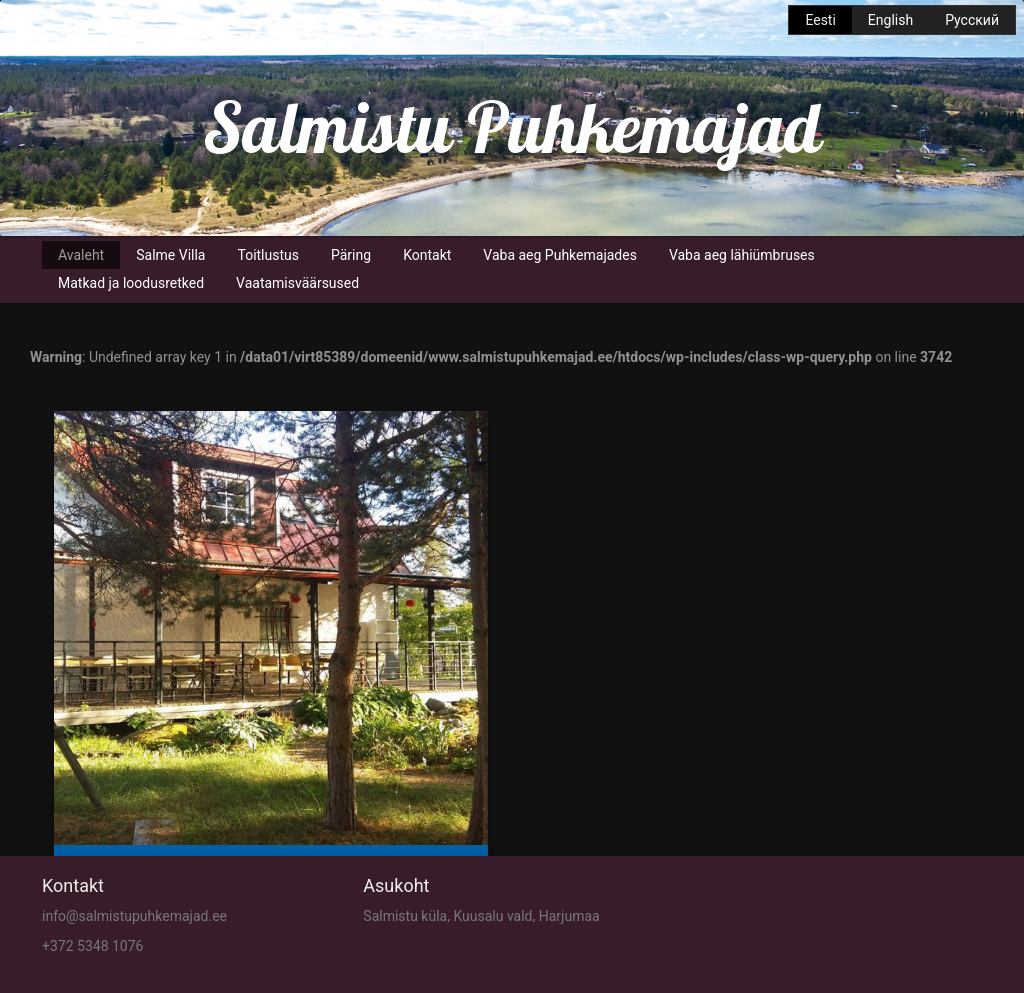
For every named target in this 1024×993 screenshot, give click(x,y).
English (890, 20)
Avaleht (81, 255)
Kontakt (427, 255)
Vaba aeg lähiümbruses (742, 255)
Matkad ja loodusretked (131, 283)
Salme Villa (170, 255)
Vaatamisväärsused (297, 283)
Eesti (820, 20)
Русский (972, 20)
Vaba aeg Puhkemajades (560, 255)
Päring (351, 255)
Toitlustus (268, 255)
